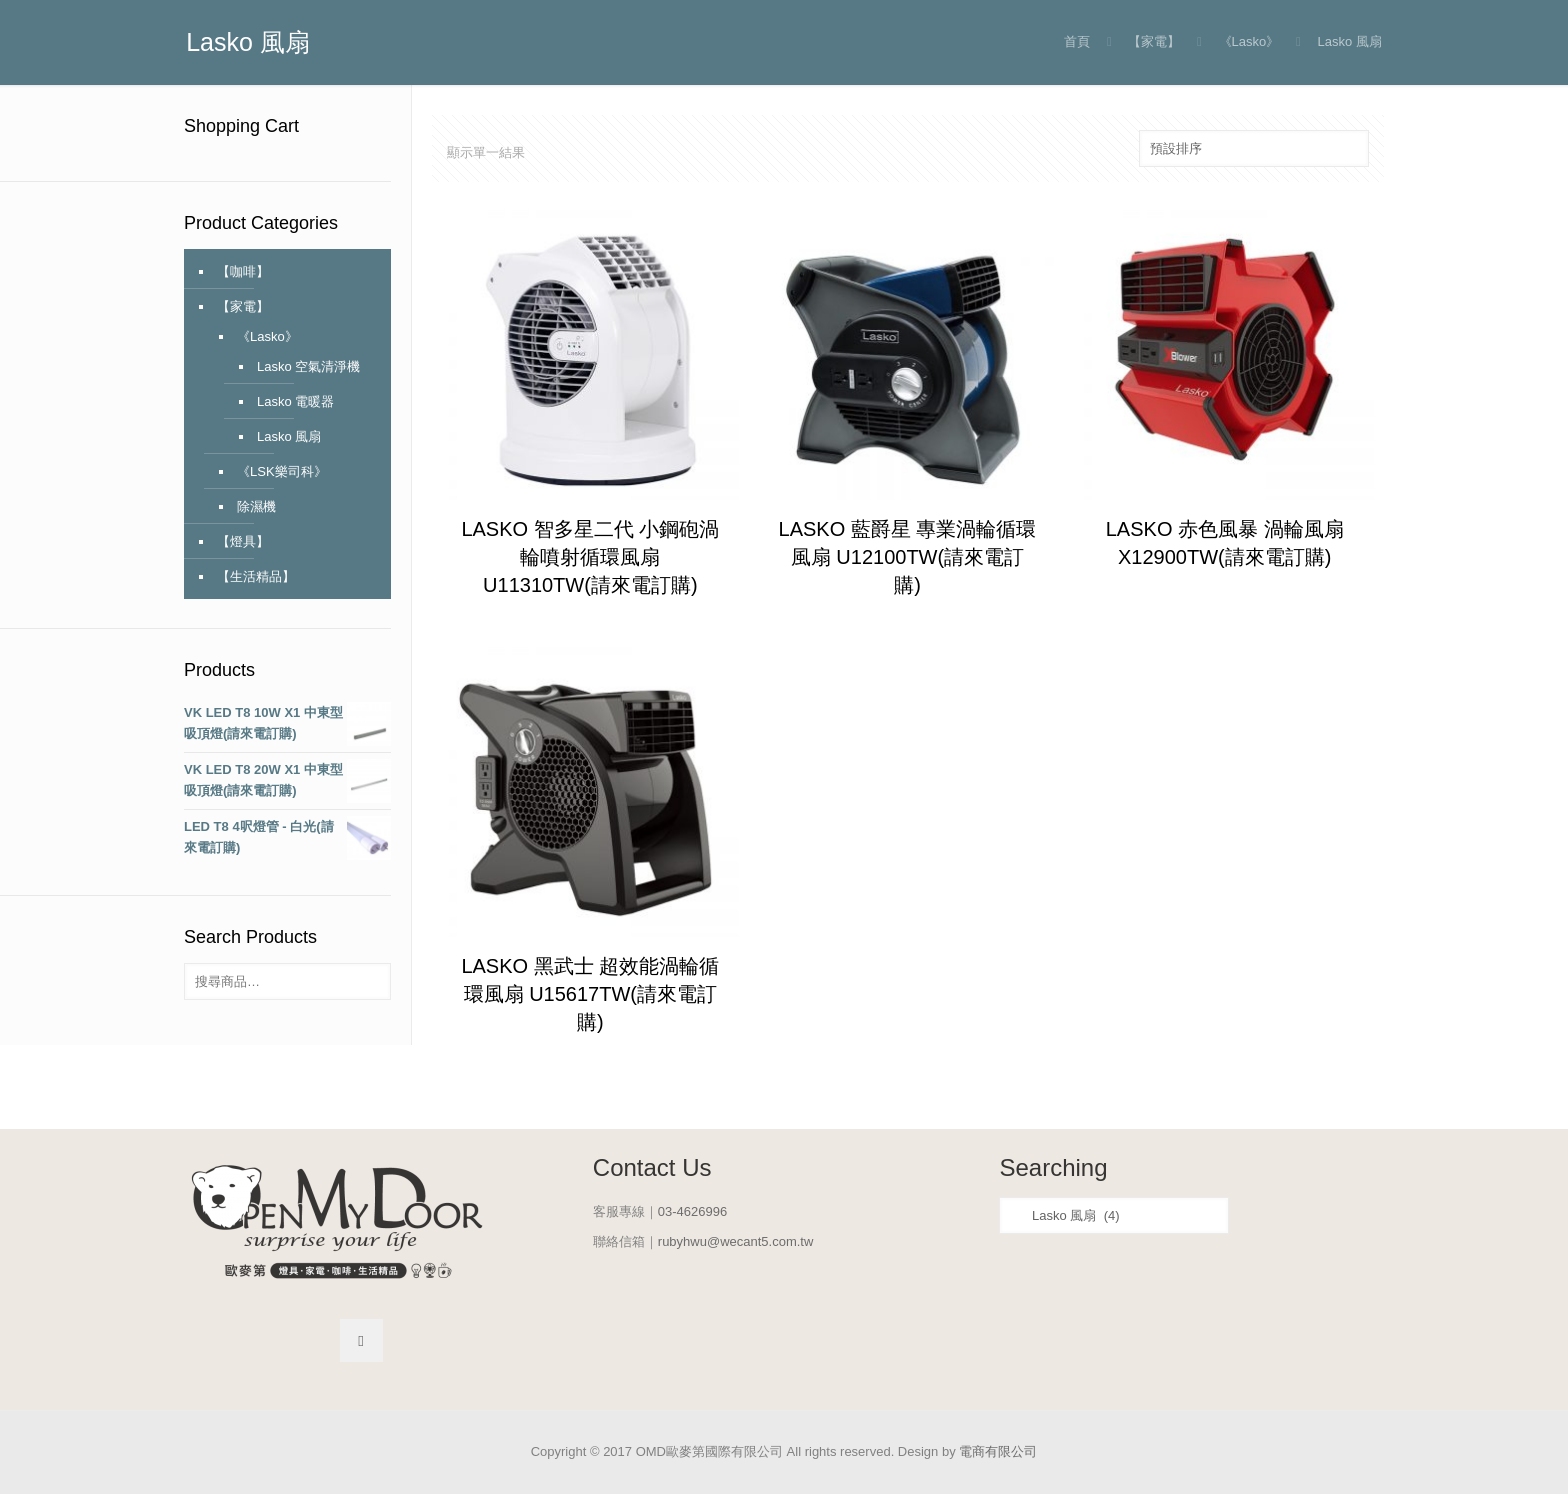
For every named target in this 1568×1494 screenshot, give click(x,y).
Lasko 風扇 (289, 436)
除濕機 (256, 506)
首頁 (1077, 41)
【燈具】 (243, 541)
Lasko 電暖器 (295, 401)
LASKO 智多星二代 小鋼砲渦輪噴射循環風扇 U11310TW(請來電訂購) (590, 557)
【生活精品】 (256, 576)
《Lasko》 (1249, 41)
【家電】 (1154, 41)
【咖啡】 (243, 271)
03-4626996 (692, 1211)
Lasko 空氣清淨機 (308, 366)
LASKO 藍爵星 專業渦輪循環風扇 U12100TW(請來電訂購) (908, 557)
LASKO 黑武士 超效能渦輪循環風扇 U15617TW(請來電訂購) (590, 994)
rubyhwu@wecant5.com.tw (736, 1241)
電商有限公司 (998, 1451)
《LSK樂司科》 (282, 471)
